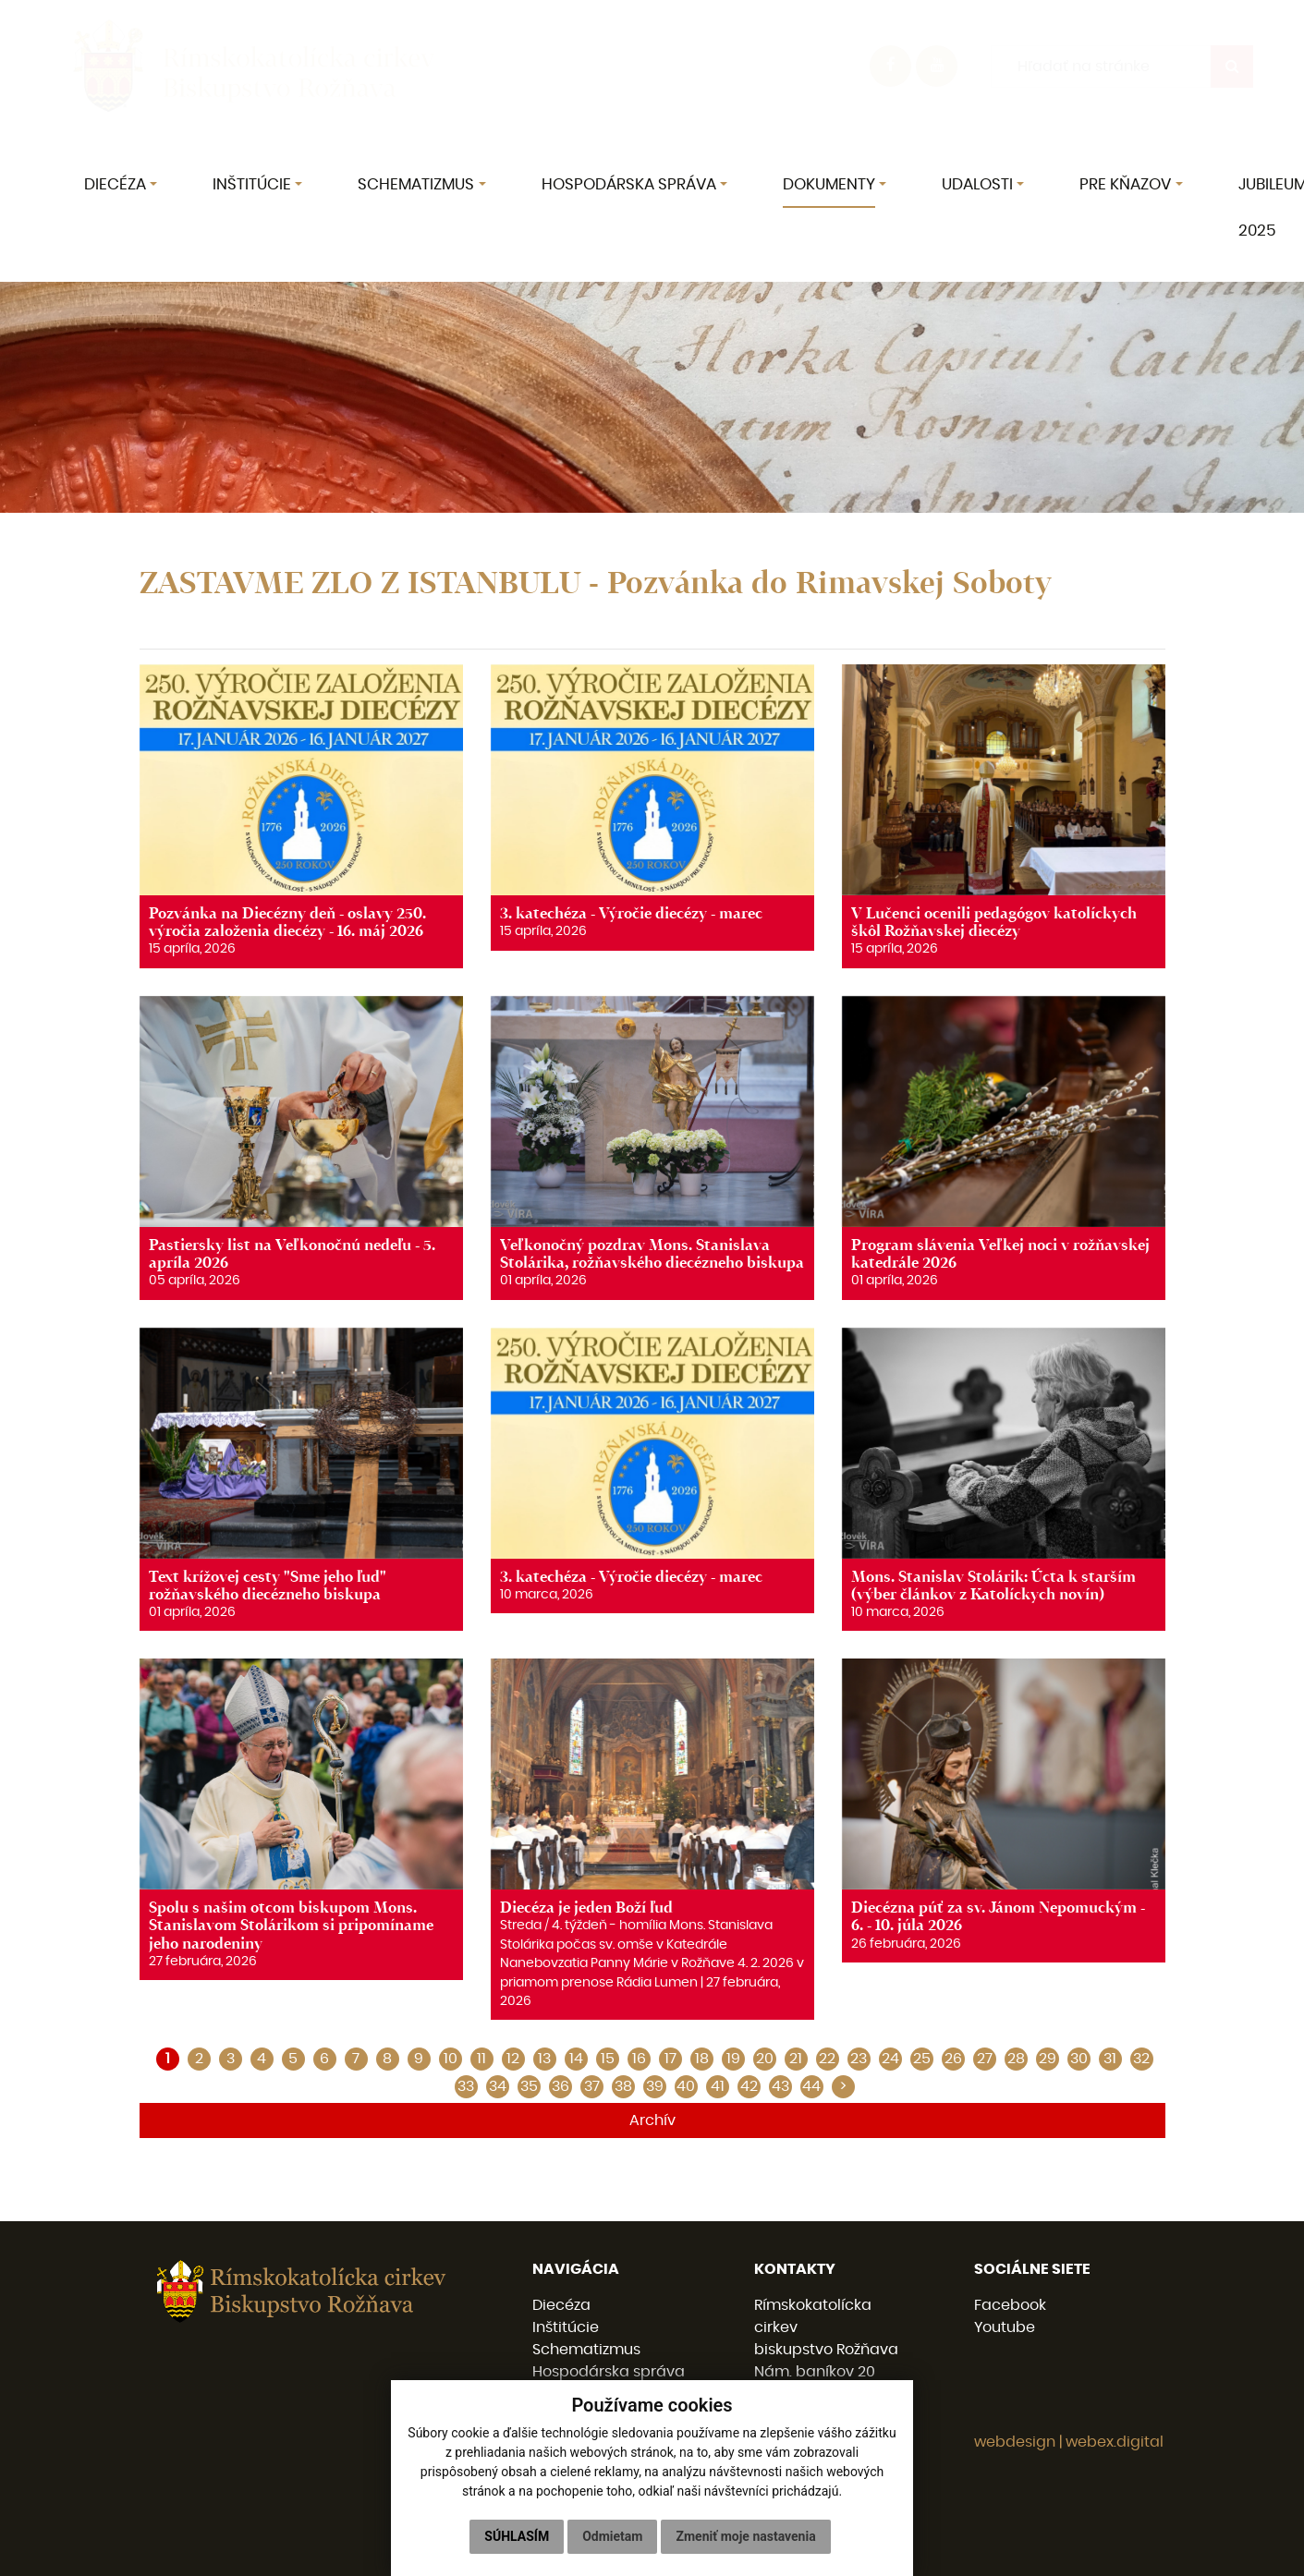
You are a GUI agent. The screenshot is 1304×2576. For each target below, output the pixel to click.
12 (512, 2058)
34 (497, 2086)
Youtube (1004, 2327)
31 (1109, 2058)
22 (827, 2058)
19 (733, 2058)
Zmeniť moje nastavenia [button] (745, 2536)
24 (890, 2058)
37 (592, 2086)
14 (576, 2058)
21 (795, 2058)
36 (560, 2086)
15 (608, 2058)
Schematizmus (586, 2349)
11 (481, 2058)
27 (985, 2058)
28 (1016, 2058)
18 (702, 2058)
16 (639, 2058)
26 (953, 2058)
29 (1047, 2058)
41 (718, 2086)
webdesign (1014, 2442)
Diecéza (561, 2305)
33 (465, 2086)
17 (670, 2058)
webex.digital (1115, 2442)
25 (922, 2058)
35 (529, 2086)
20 (765, 2058)
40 (685, 2086)
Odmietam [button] (612, 2536)
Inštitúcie (565, 2327)
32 (1141, 2058)
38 (623, 2086)
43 (780, 2086)
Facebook (1010, 2305)
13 (544, 2058)
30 (1079, 2058)
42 (749, 2086)
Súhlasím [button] (516, 2536)
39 (655, 2086)
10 (450, 2058)
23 (858, 2058)
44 (811, 2086)
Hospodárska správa (608, 2371)
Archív (652, 2120)
